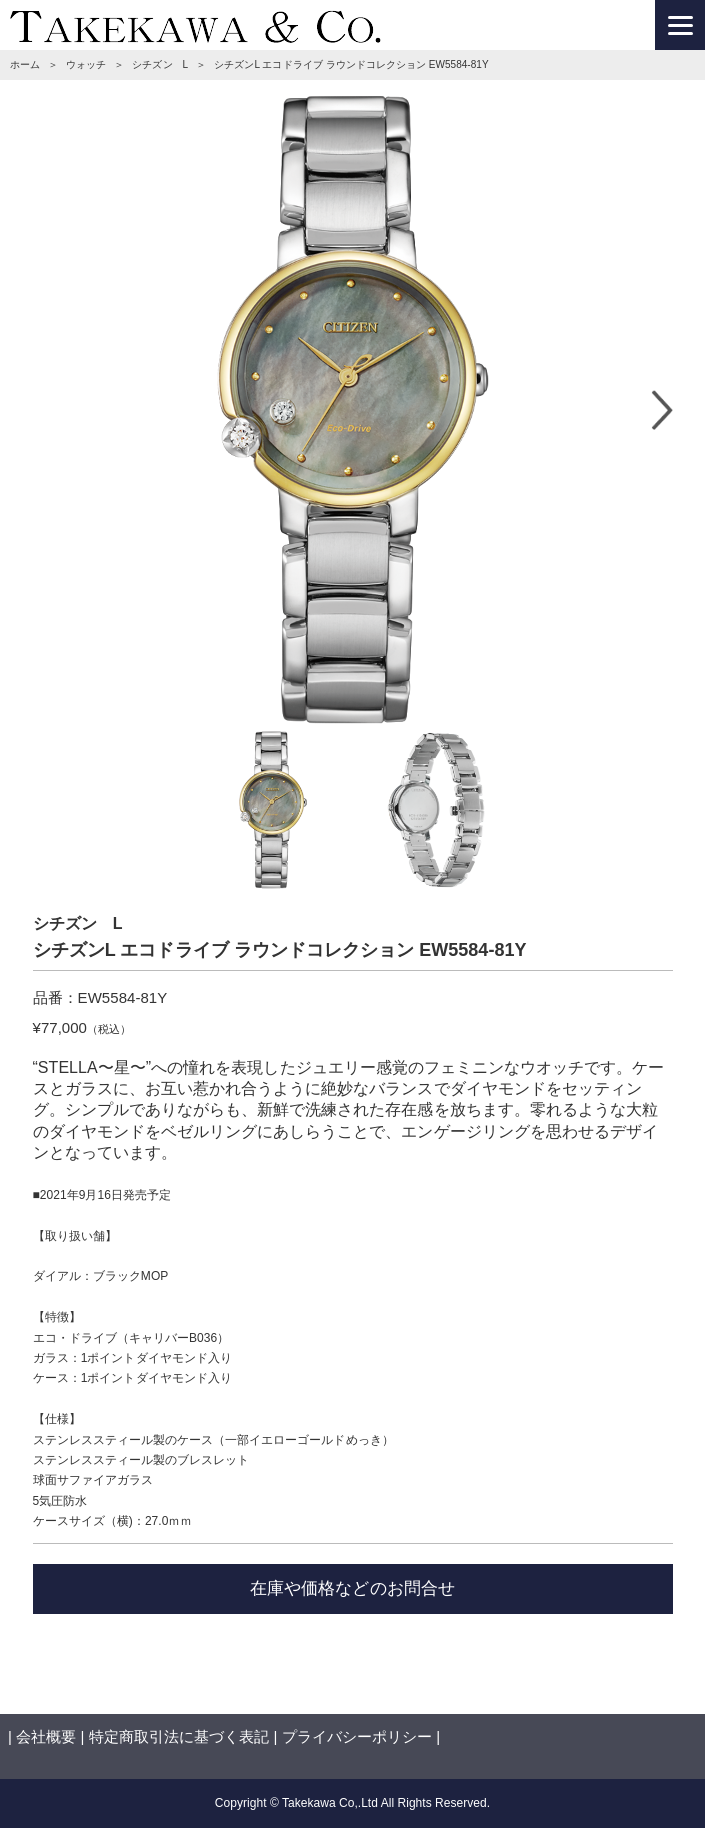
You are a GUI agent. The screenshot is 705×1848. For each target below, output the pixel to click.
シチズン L (160, 64)
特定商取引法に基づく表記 (179, 1736)
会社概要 (46, 1736)
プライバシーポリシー (357, 1736)
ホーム (25, 64)
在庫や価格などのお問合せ (352, 1588)
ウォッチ (86, 64)
